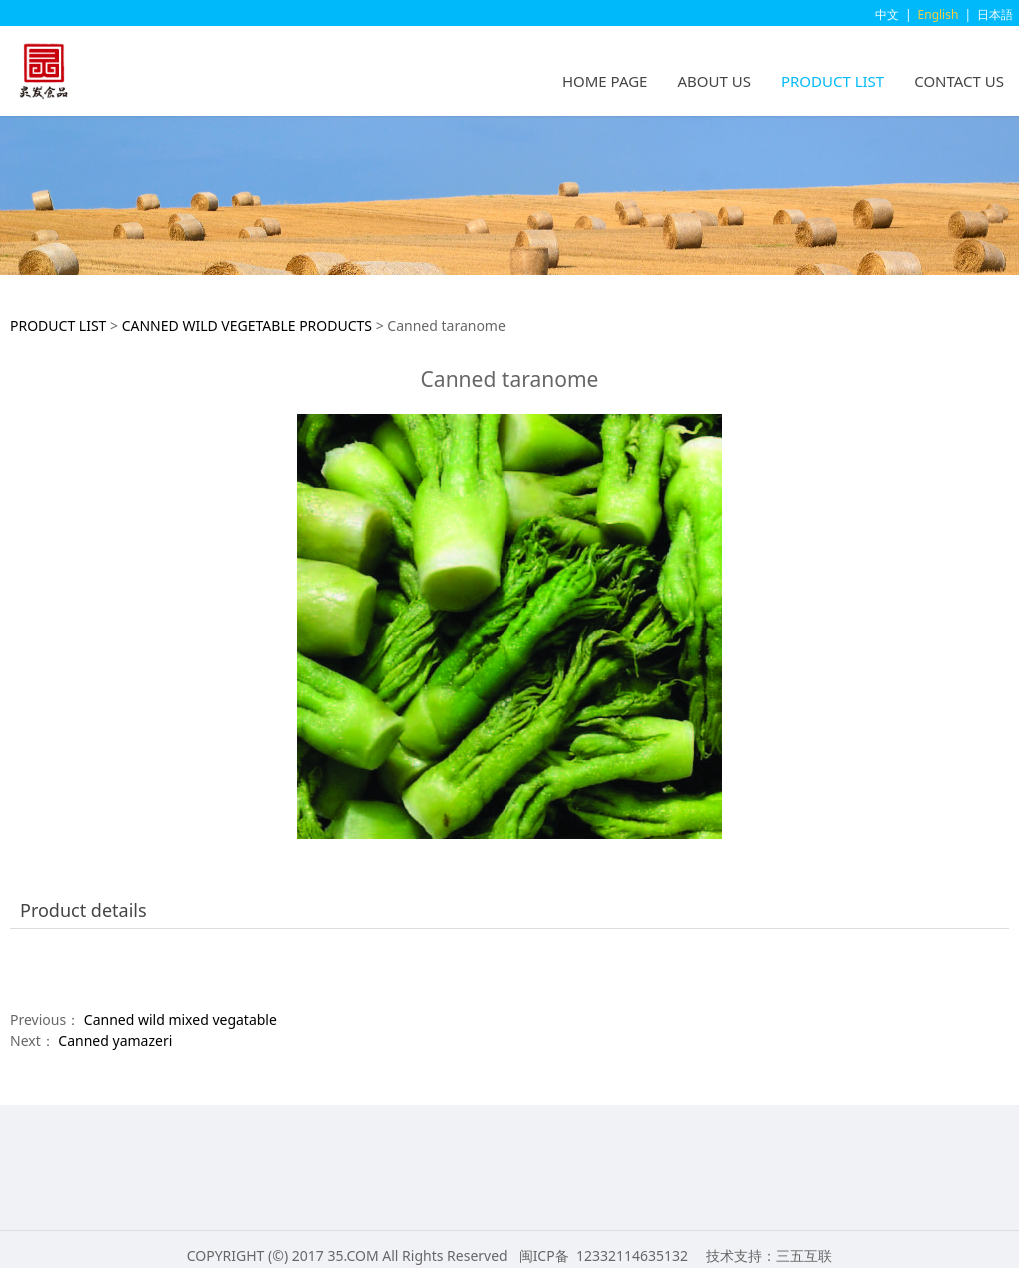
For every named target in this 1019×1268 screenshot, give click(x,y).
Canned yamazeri (115, 1040)
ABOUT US (713, 81)
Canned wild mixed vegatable (180, 1019)
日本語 (995, 14)
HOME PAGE (605, 81)
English (938, 14)
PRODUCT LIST (832, 81)
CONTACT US (959, 81)
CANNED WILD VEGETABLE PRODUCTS (247, 325)
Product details (83, 910)
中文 (887, 14)
